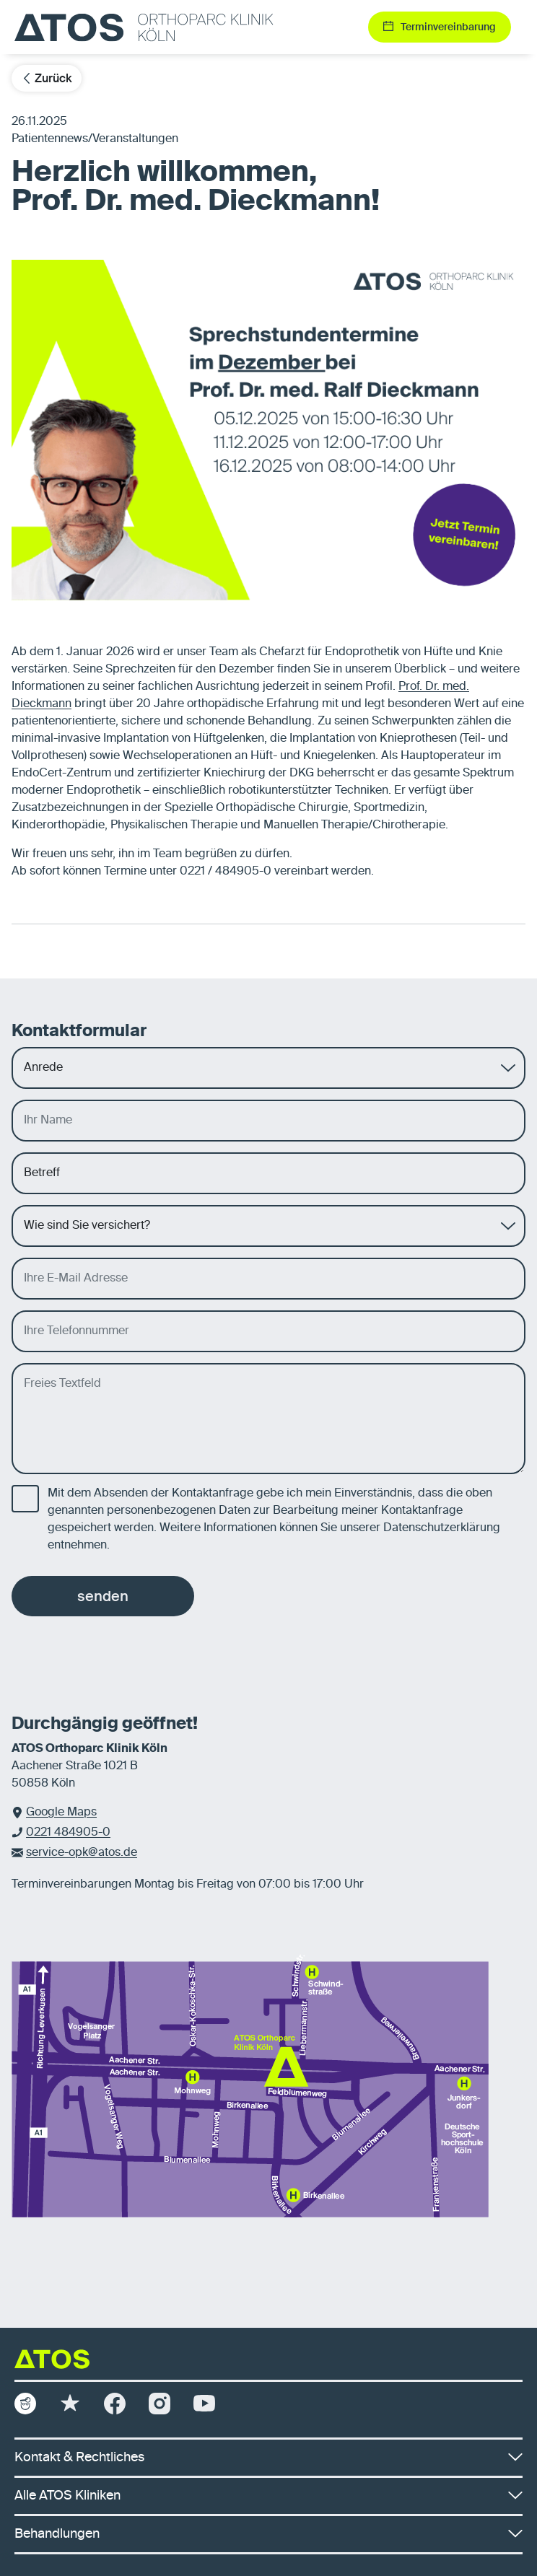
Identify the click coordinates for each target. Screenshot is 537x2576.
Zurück (46, 78)
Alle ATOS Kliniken (268, 2496)
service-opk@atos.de (81, 1853)
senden (102, 1596)
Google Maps (61, 1812)
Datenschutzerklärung (441, 1528)
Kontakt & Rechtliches (268, 2457)
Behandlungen (268, 2534)
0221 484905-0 (68, 1833)
